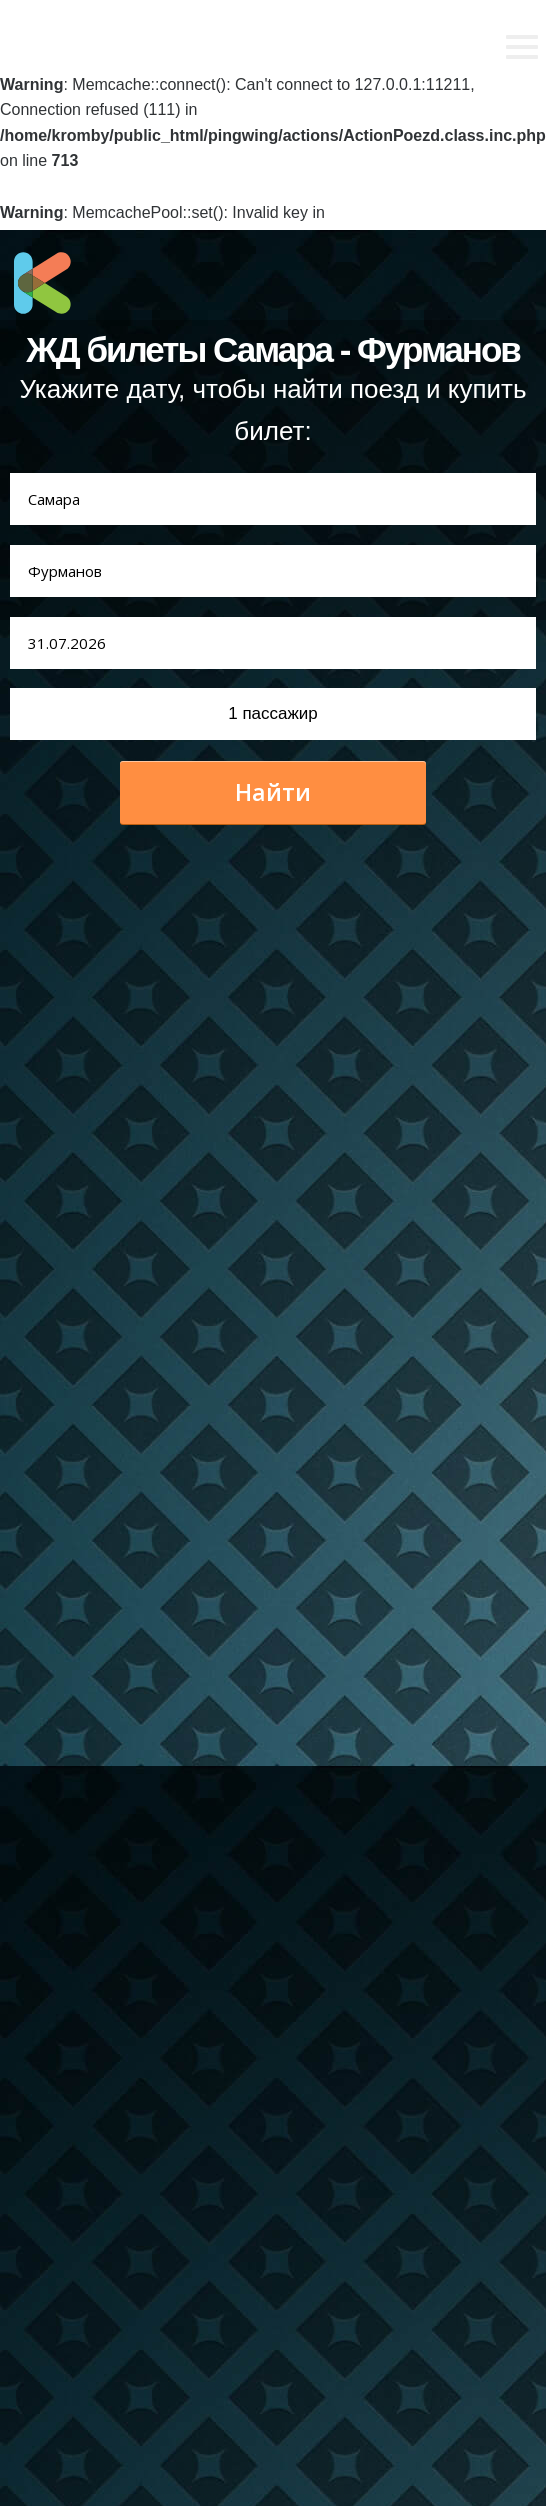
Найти (273, 792)
